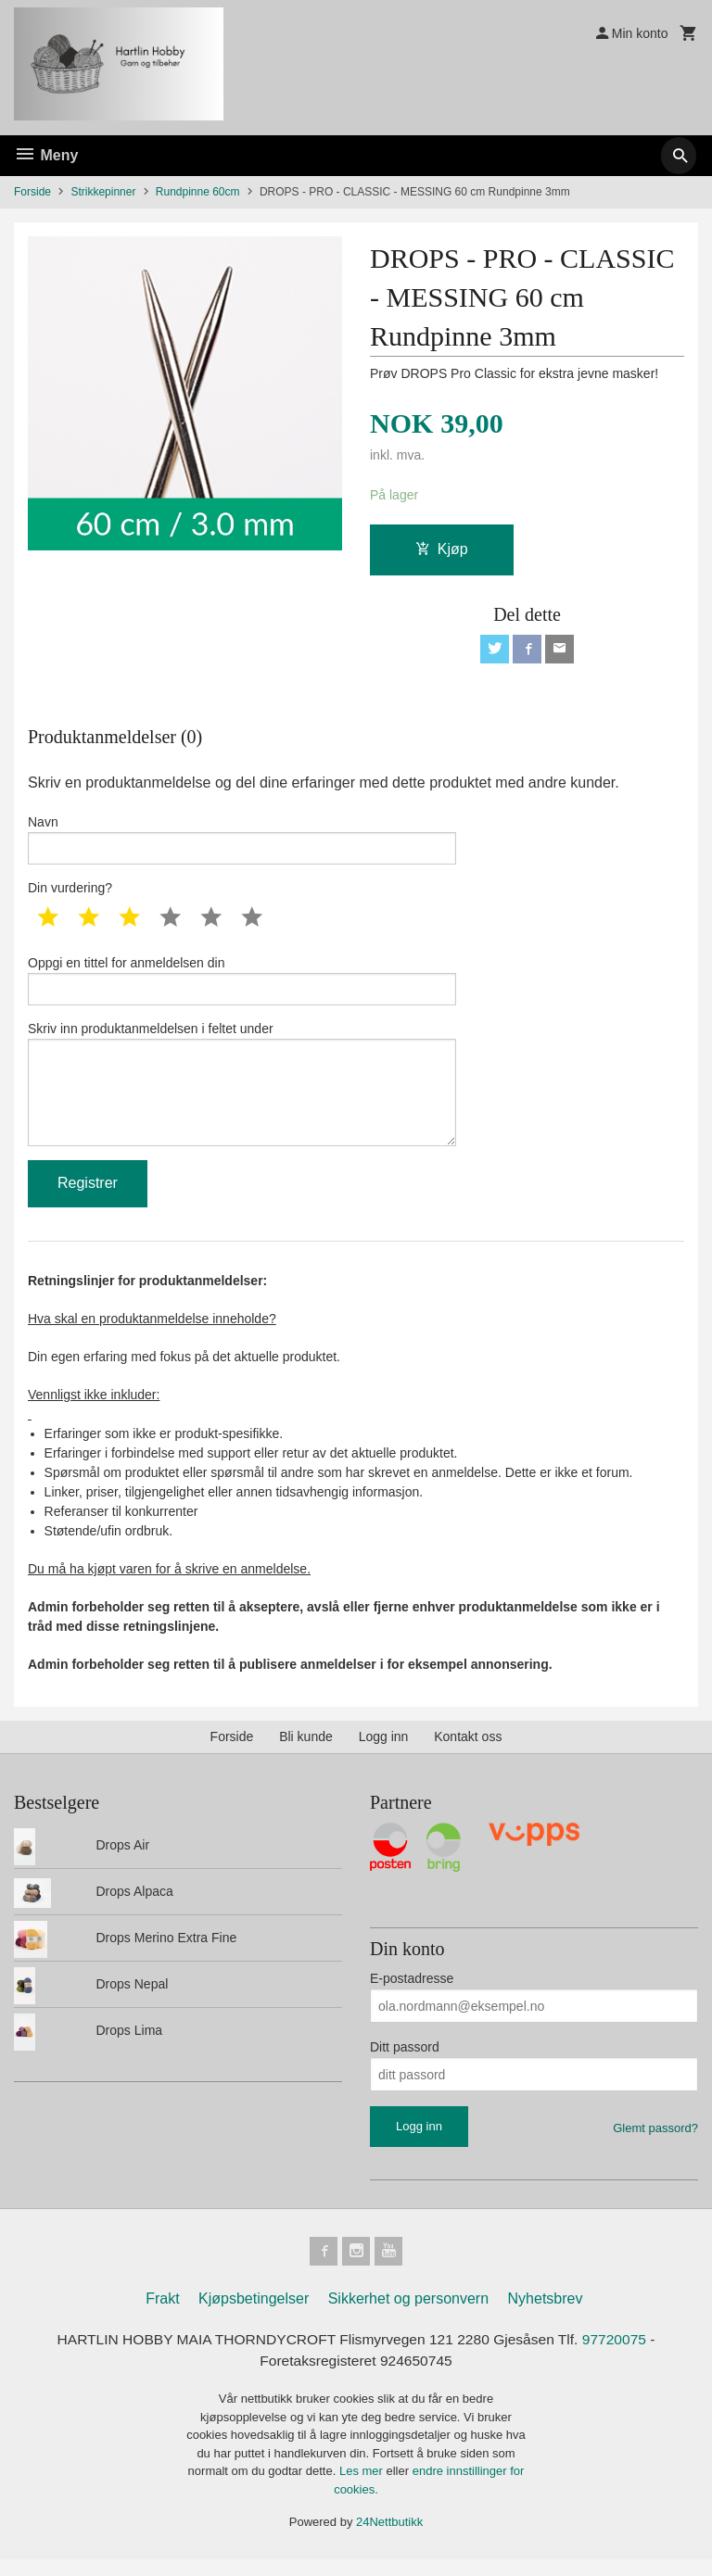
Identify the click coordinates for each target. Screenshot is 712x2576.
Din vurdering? (70, 892)
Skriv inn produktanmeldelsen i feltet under (242, 1094)
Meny (46, 155)
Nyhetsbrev (545, 2314)
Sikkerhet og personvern (408, 2314)
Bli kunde (306, 1751)
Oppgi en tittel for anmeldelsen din (242, 986)
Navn (242, 842)
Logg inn (384, 1751)
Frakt (162, 2314)
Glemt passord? (655, 2143)
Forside (32, 191)
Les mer (363, 2488)
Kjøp (441, 550)
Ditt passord (404, 2061)
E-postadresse (411, 1993)
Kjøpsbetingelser (253, 2314)
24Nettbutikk (389, 2539)
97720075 (622, 2355)
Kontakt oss (468, 1751)
